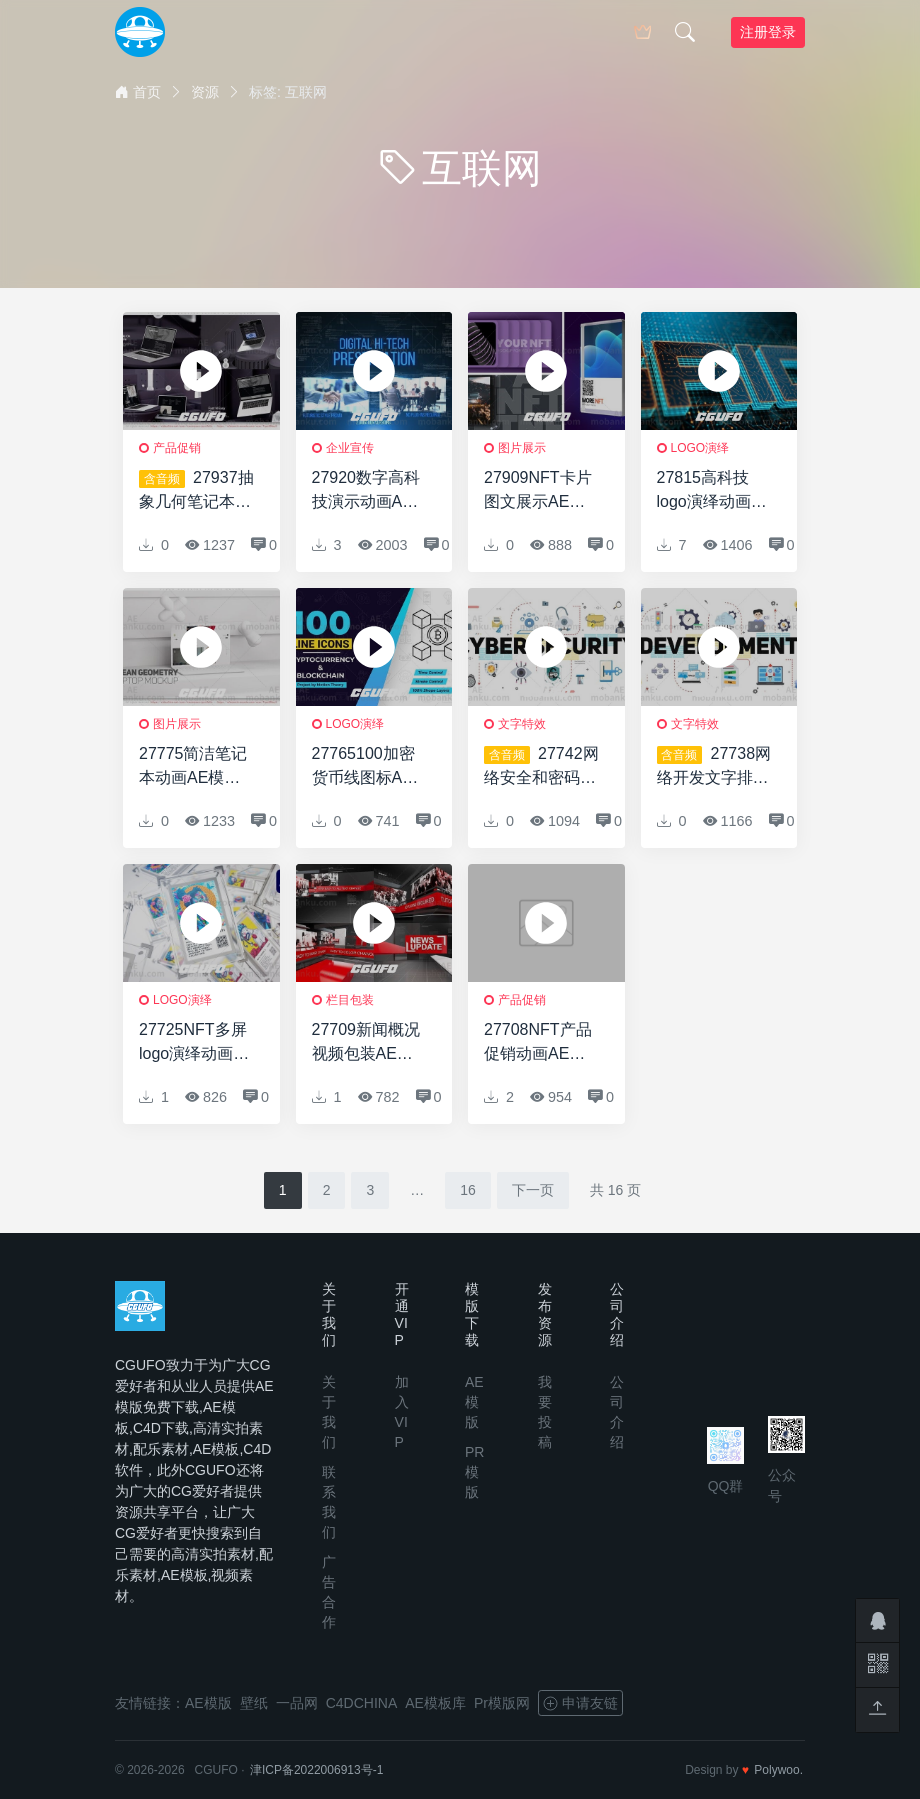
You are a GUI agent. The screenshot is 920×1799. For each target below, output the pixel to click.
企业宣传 (350, 448)
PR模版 (474, 1472)
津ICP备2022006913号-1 (316, 1770)
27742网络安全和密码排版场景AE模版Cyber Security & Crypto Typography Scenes (541, 767)
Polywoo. (778, 1770)
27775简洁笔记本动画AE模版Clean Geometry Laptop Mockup (197, 767)
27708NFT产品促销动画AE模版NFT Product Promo (538, 1043)
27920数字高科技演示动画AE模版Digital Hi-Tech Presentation (366, 491)
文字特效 (522, 724)
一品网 (297, 1703)
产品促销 (177, 448)
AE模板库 (435, 1703)
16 (468, 1190)
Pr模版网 (502, 1703)
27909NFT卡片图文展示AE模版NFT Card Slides (538, 491)
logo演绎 (700, 448)
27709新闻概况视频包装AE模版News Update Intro (368, 1043)
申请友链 (580, 1703)
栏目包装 (350, 1000)
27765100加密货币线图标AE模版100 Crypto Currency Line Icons (367, 767)
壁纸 (254, 1703)
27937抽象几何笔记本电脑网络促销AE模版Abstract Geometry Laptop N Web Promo (196, 491)
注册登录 (768, 32)
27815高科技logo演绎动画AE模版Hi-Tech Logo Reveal (715, 491)
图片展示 (522, 448)
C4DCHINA (362, 1703)
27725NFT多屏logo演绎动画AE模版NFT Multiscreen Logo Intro (197, 1043)
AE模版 (474, 1402)
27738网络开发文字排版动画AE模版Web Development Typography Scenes (714, 767)
